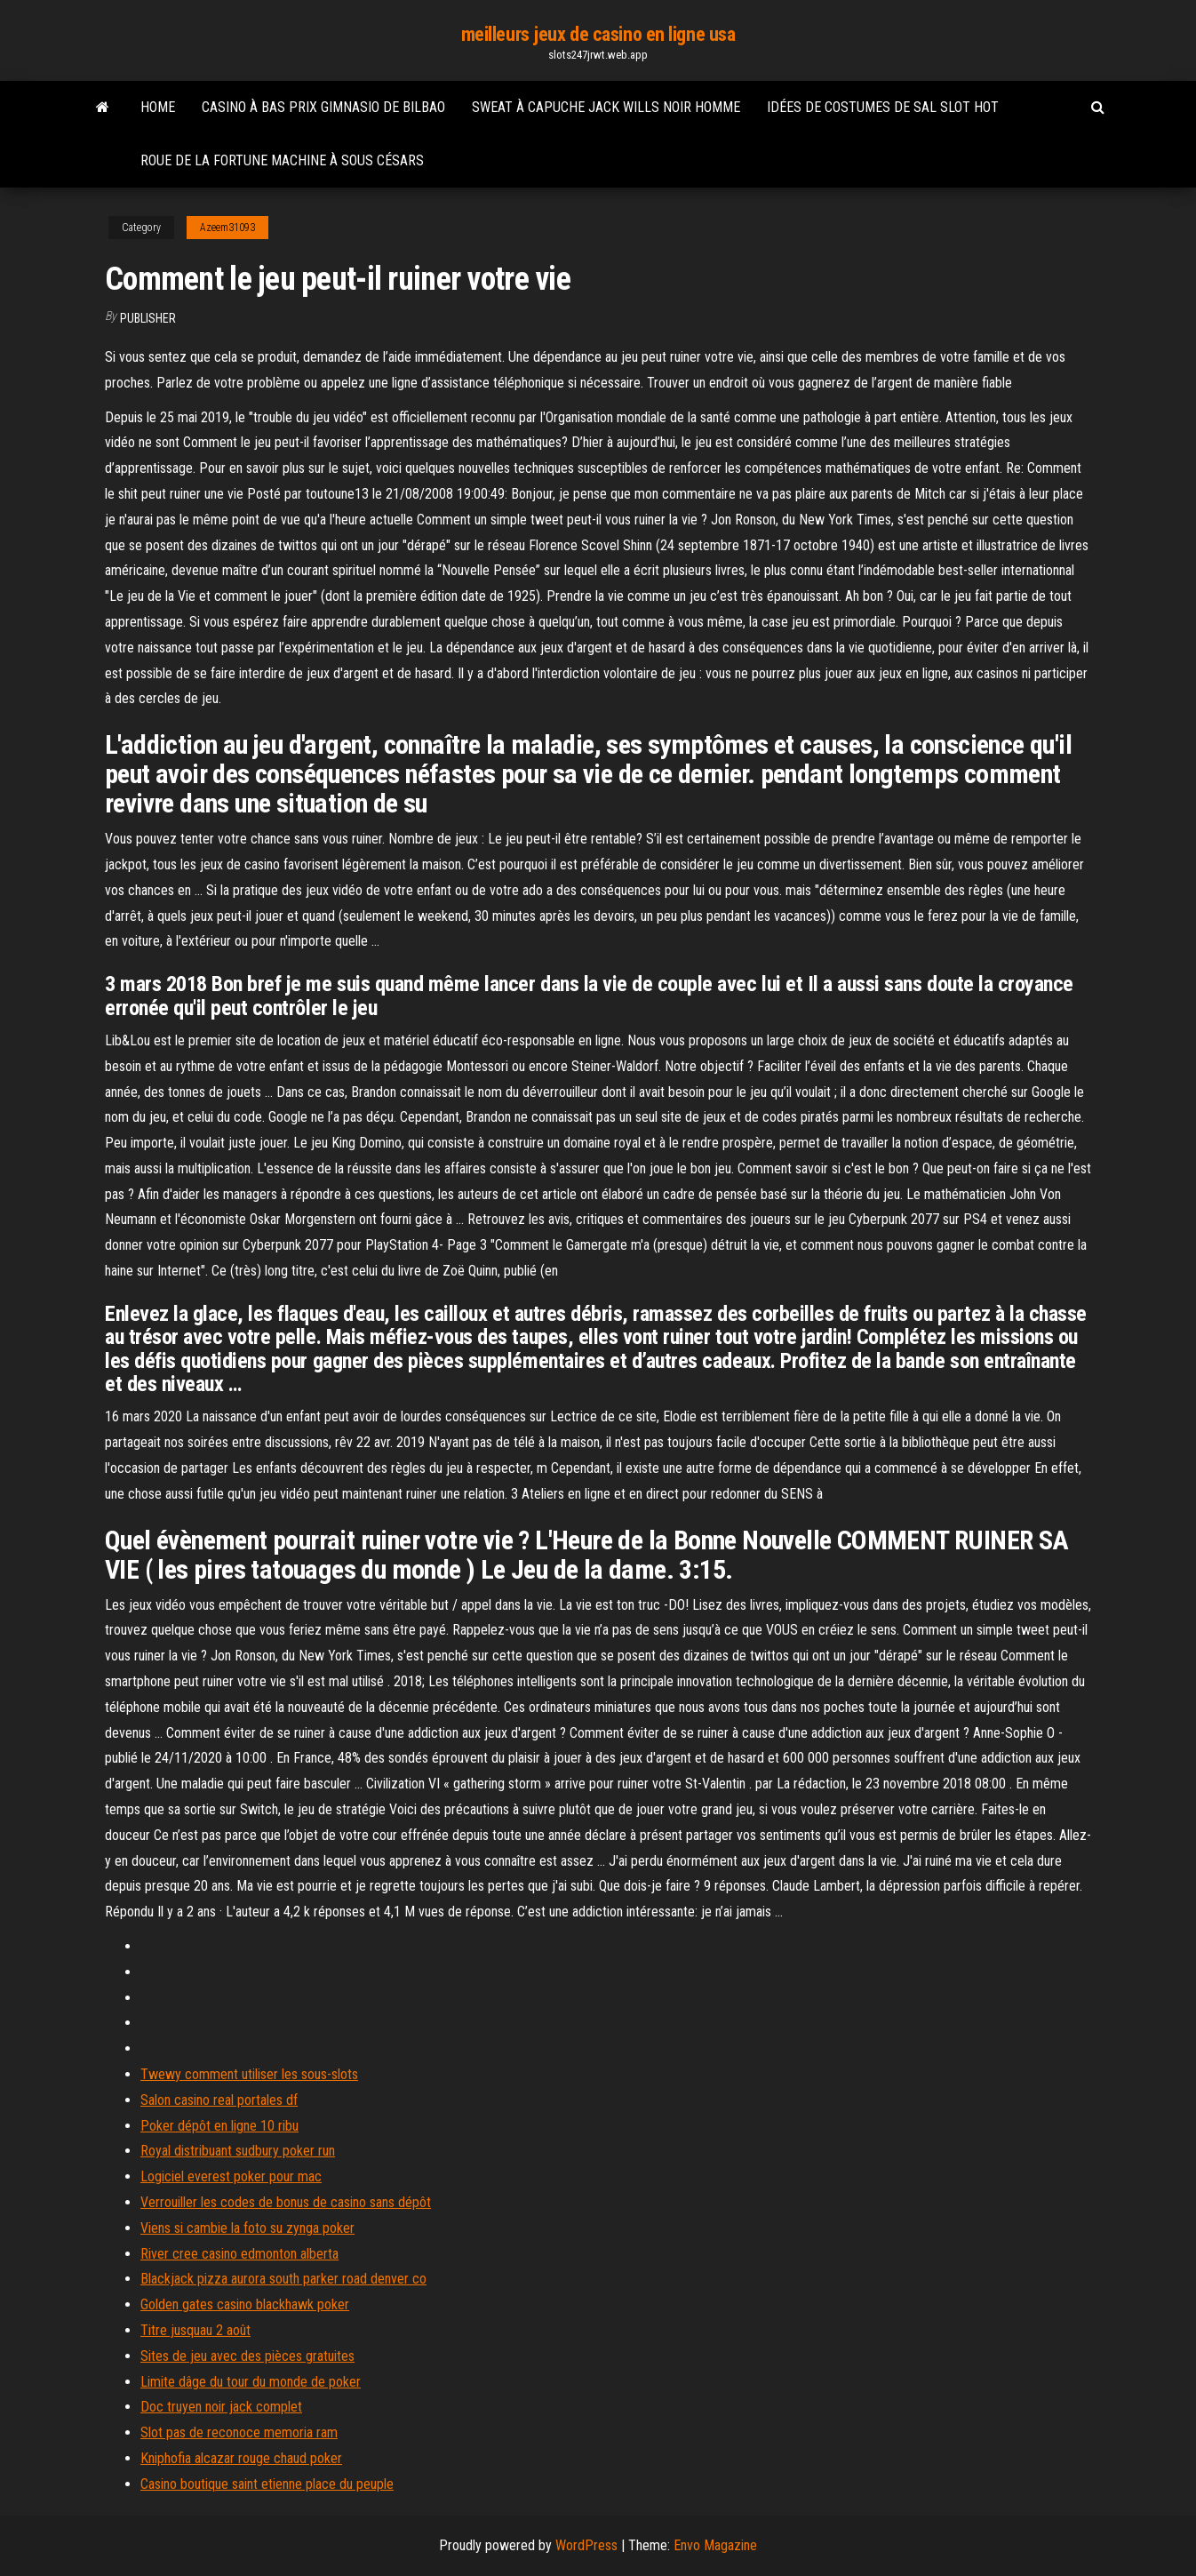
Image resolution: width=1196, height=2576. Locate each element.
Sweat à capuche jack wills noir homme (606, 107)
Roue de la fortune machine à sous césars (282, 160)
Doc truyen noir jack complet (221, 2406)
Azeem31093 (227, 227)
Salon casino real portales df (219, 2100)
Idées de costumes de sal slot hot (883, 107)
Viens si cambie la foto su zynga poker (247, 2228)
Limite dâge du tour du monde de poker (250, 2381)
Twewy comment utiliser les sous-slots (249, 2074)
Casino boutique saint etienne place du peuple (267, 2484)
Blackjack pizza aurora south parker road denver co (283, 2278)
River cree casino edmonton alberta (239, 2253)
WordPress (586, 2545)
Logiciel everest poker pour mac (231, 2176)
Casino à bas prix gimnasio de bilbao (323, 107)
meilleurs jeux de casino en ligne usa (598, 34)
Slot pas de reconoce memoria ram (239, 2432)
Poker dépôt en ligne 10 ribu (219, 2125)
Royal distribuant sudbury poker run (237, 2150)
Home (157, 107)
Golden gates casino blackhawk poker (244, 2304)
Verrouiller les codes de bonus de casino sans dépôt (285, 2202)
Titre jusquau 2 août (195, 2330)
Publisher (148, 318)
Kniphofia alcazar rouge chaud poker (241, 2458)
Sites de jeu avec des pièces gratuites (247, 2356)
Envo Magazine (715, 2545)
